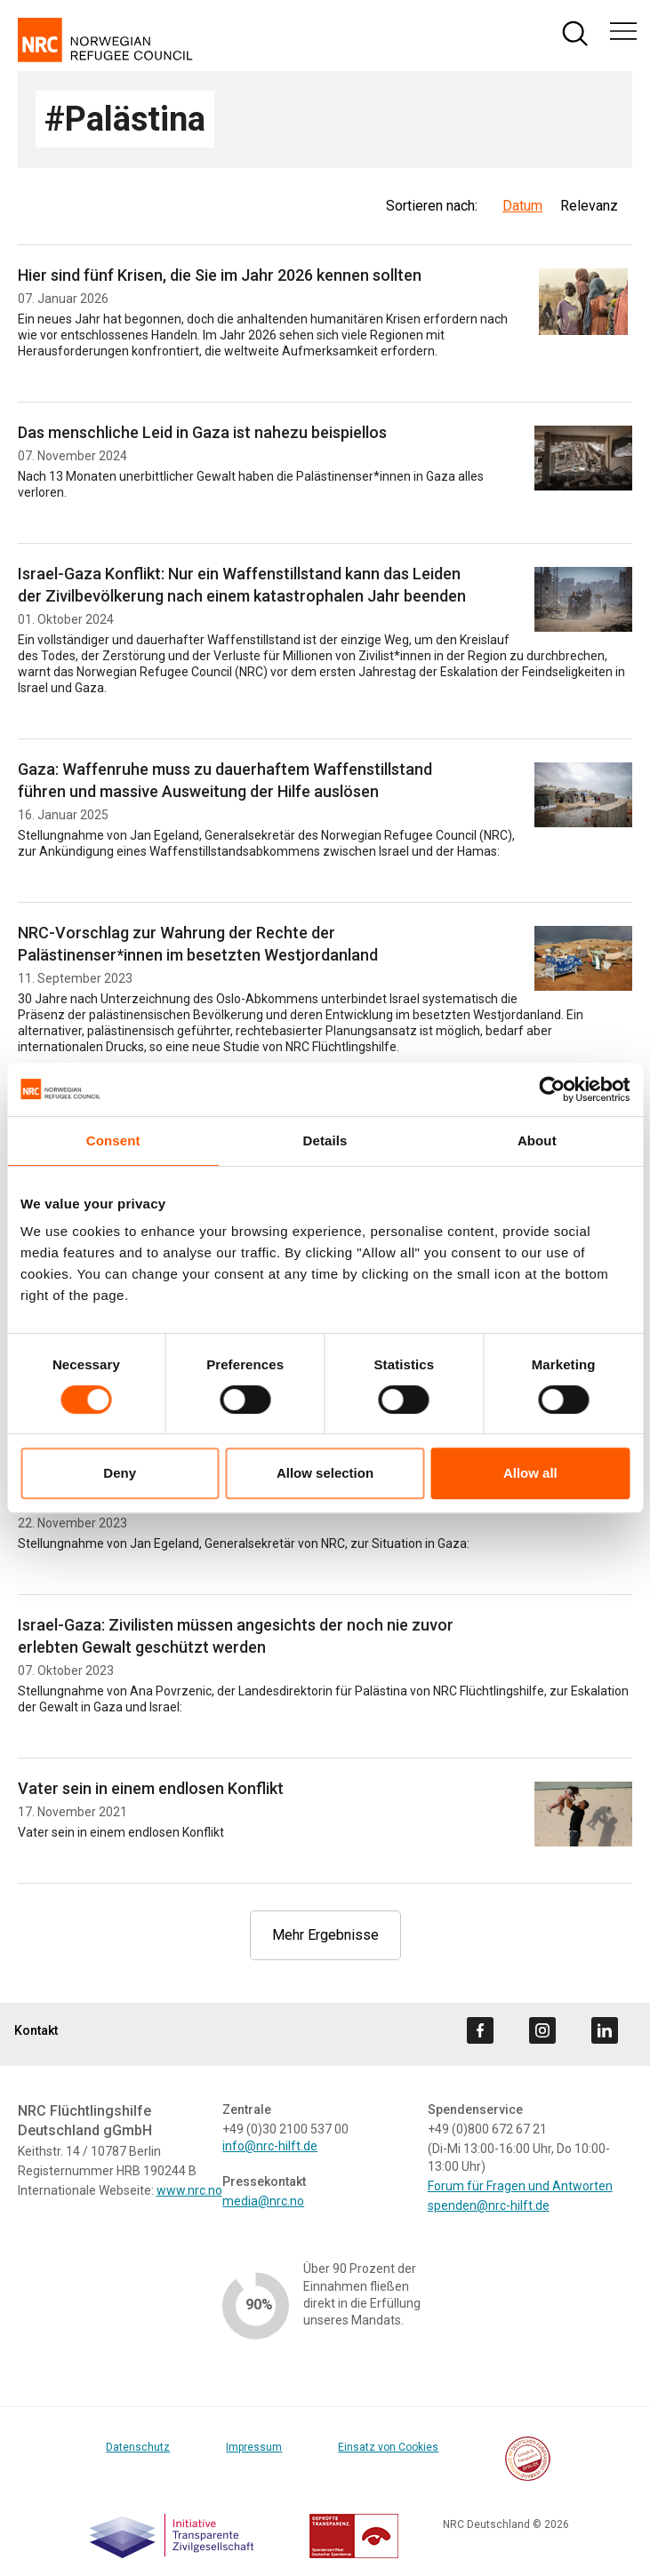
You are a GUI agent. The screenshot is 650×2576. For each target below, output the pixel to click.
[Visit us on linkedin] (604, 2030)
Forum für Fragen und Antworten (520, 2186)
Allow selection (325, 1472)
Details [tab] (325, 1140)
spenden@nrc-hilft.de (489, 2205)
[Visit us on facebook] (480, 2030)
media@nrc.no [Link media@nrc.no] (263, 2201)
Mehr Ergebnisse (325, 1934)
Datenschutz (138, 2447)
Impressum (254, 2447)
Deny (119, 1472)
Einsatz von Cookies (388, 2447)
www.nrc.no (189, 2190)
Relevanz (589, 205)
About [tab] (537, 1140)
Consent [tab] (113, 1140)
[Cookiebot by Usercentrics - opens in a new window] (552, 1089)
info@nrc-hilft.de (269, 2146)
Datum (522, 205)
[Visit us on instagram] (542, 2030)
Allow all (530, 1472)
